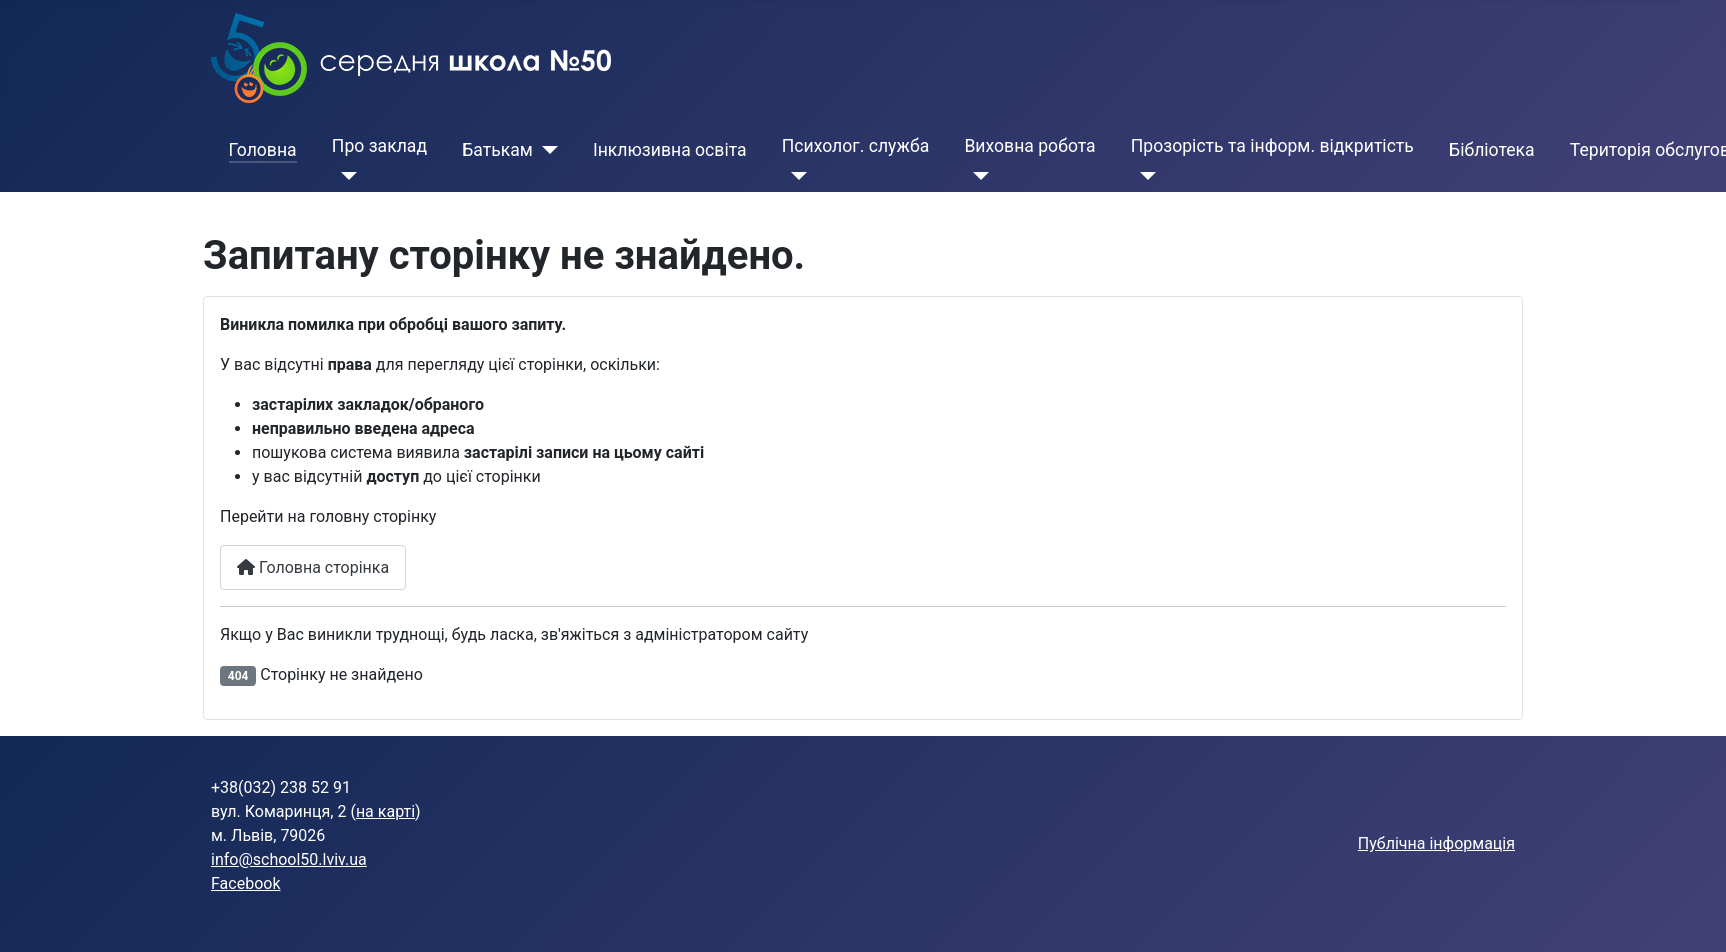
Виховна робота (1029, 146)
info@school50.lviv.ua (289, 859)
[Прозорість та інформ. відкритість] (1143, 176)
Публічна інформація (1436, 843)
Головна (263, 150)
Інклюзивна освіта (670, 150)
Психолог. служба (855, 146)
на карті (385, 811)
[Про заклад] (344, 176)
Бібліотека (1492, 150)
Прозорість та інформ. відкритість (1272, 146)
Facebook (245, 883)
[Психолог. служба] (794, 176)
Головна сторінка (313, 567)
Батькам (497, 150)
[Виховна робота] (976, 176)
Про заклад (379, 146)
